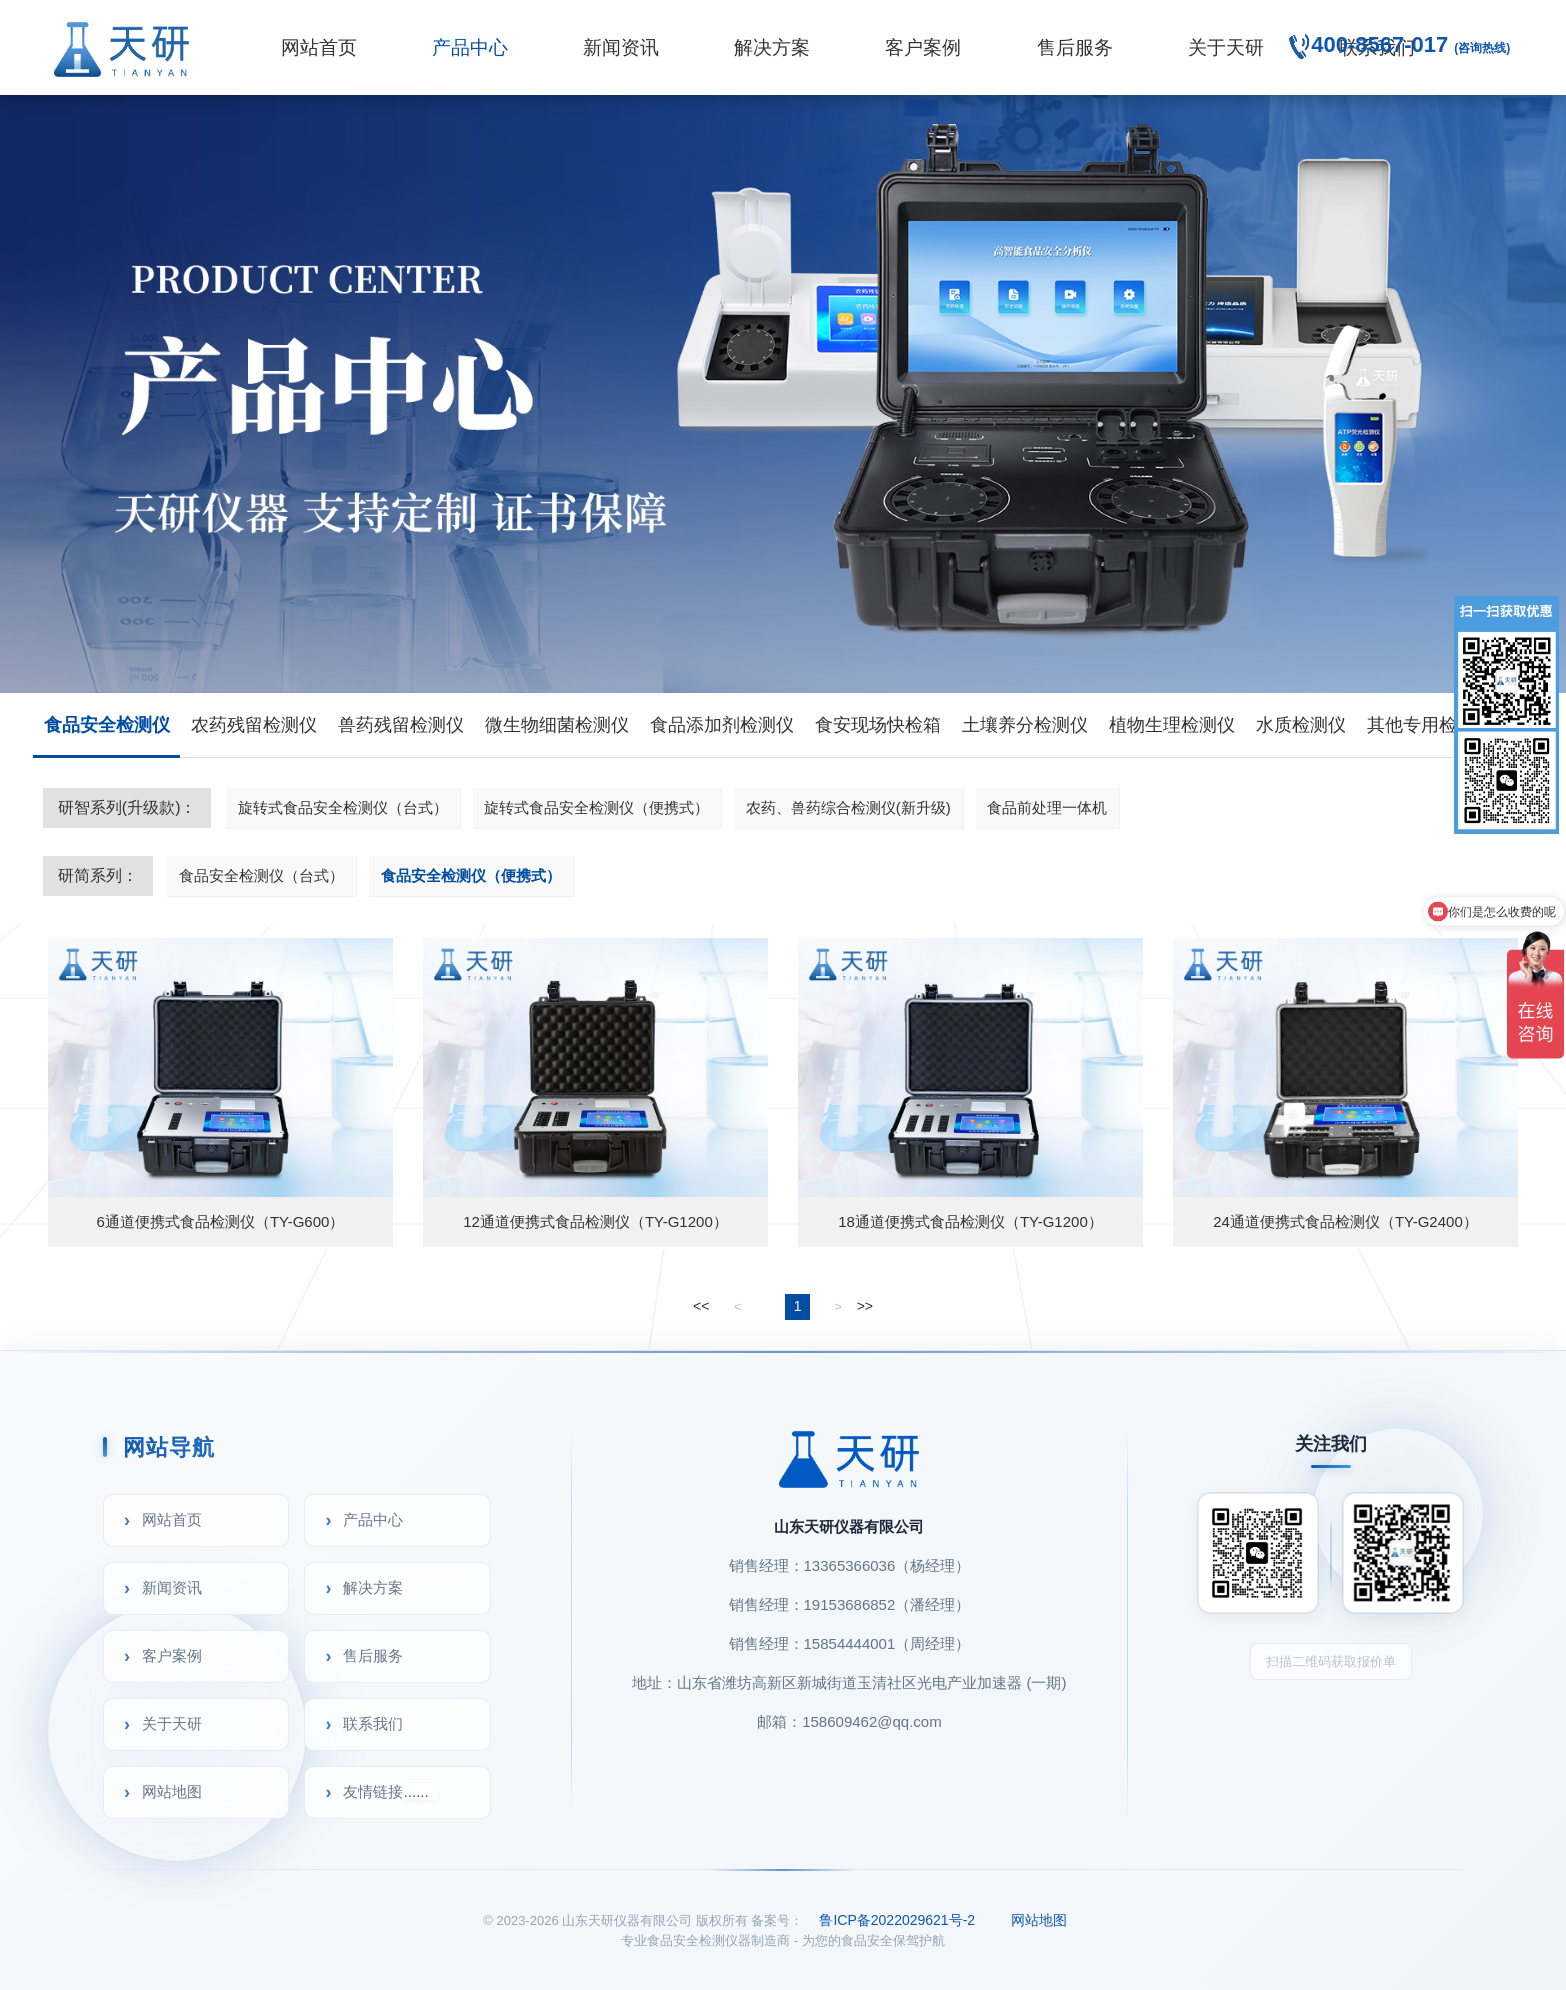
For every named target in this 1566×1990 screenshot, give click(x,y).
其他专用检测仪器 (1439, 725)
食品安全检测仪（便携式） (471, 875)
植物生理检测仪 (1172, 725)
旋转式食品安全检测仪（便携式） (596, 807)
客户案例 (923, 47)
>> (865, 1306)
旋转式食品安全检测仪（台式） (343, 807)
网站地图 (172, 1791)
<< (701, 1306)
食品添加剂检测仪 (722, 725)
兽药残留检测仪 (401, 725)
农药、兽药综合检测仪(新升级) (848, 807)
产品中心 (470, 47)
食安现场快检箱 (878, 725)
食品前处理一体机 (1047, 807)
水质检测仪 (1301, 725)
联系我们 (373, 1723)
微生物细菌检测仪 (557, 725)
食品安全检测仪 (107, 725)
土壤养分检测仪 (1025, 725)
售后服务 (1075, 47)
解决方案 (772, 47)
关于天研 (1226, 47)
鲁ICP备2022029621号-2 (897, 1920)
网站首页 (319, 47)
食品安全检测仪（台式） (261, 875)
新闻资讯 (621, 47)
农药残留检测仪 (254, 725)
